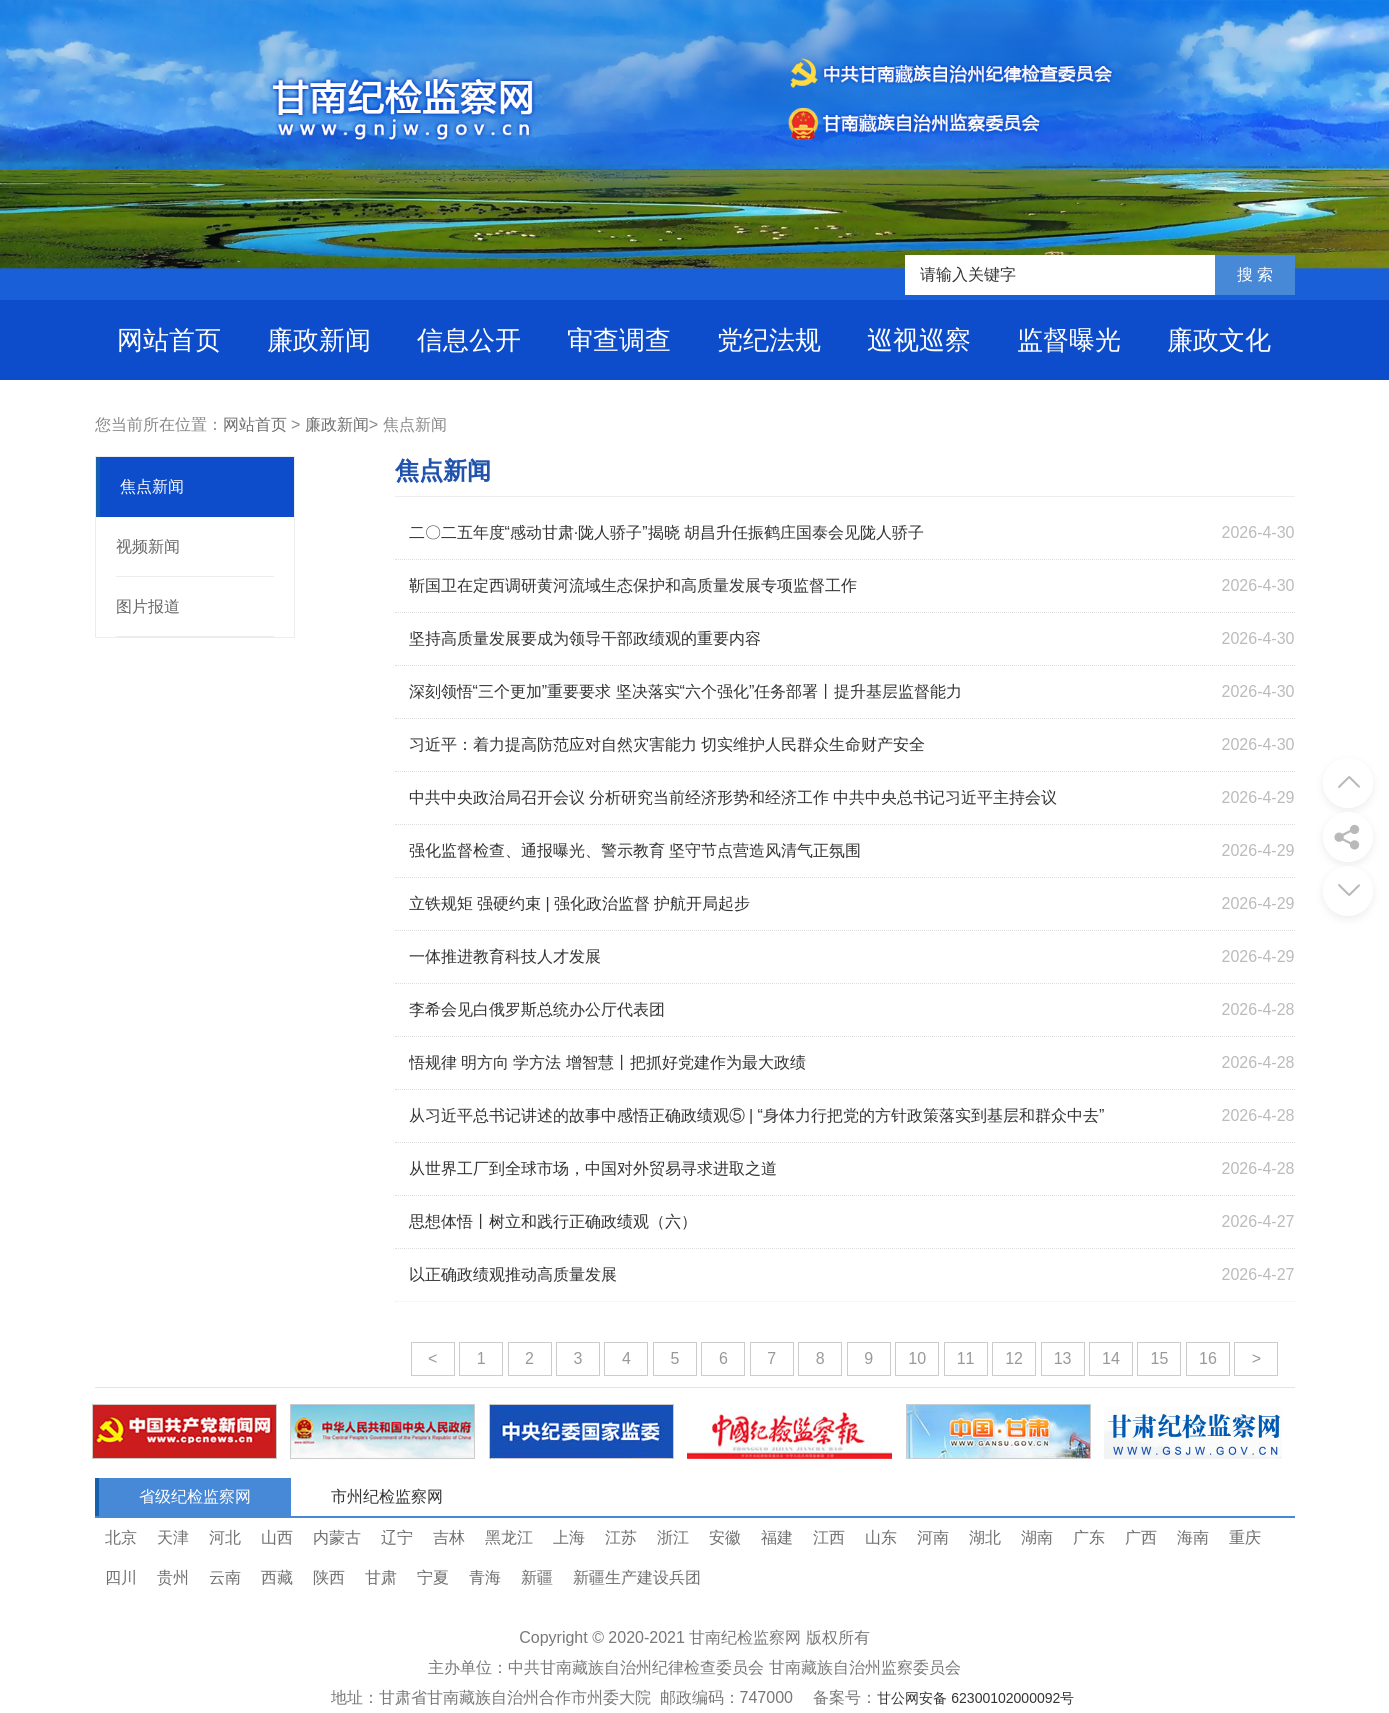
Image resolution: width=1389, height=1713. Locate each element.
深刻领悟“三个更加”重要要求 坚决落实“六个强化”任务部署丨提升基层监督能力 (686, 691)
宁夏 (433, 1577)
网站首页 (169, 340)
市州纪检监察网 (387, 1496)
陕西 (329, 1577)
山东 (881, 1537)
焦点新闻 (152, 486)
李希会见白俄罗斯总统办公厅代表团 (537, 1009)
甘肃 (381, 1577)
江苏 (621, 1537)
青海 (485, 1577)
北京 (121, 1537)
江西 (829, 1537)
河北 (225, 1537)
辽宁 (397, 1537)
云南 (225, 1577)
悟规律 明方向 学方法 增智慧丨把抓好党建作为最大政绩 (607, 1062)
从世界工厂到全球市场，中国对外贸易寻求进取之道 (593, 1168)
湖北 (985, 1537)
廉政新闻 (319, 340)
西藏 (277, 1577)
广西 (1141, 1537)
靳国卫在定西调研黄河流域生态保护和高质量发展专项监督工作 (633, 585)
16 (1208, 1358)
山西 (277, 1537)
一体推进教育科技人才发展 (505, 956)
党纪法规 (769, 340)
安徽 (725, 1537)
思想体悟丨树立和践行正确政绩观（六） (553, 1221)
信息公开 (469, 340)
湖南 (1037, 1537)
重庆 (1245, 1537)
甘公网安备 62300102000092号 (975, 1698)
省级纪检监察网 (195, 1496)
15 (1160, 1358)
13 (1063, 1358)
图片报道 (148, 606)
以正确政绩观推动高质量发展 (513, 1274)
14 (1111, 1358)
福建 (777, 1537)
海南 (1193, 1537)
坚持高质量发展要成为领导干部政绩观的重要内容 (585, 638)
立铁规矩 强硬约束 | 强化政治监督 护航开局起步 (580, 903)
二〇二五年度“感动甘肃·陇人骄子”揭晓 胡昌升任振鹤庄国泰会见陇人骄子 (667, 532)
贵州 (173, 1577)
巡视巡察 (919, 340)
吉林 (449, 1537)
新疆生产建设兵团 (637, 1577)
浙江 (673, 1537)
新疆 (537, 1577)
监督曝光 (1069, 340)
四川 (121, 1577)
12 (1014, 1358)
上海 (569, 1537)
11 (966, 1358)
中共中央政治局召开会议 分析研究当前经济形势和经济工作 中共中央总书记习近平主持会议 (733, 797)
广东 (1089, 1537)
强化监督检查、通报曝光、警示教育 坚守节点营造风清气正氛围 (635, 850)
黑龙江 (509, 1537)
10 (917, 1358)
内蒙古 (337, 1537)
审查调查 (619, 340)
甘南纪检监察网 (745, 1637)
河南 (933, 1537)
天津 (173, 1537)
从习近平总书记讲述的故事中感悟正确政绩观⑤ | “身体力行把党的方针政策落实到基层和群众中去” (757, 1115)
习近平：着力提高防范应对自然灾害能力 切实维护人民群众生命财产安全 (667, 744)
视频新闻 (148, 546)
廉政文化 (1219, 340)
